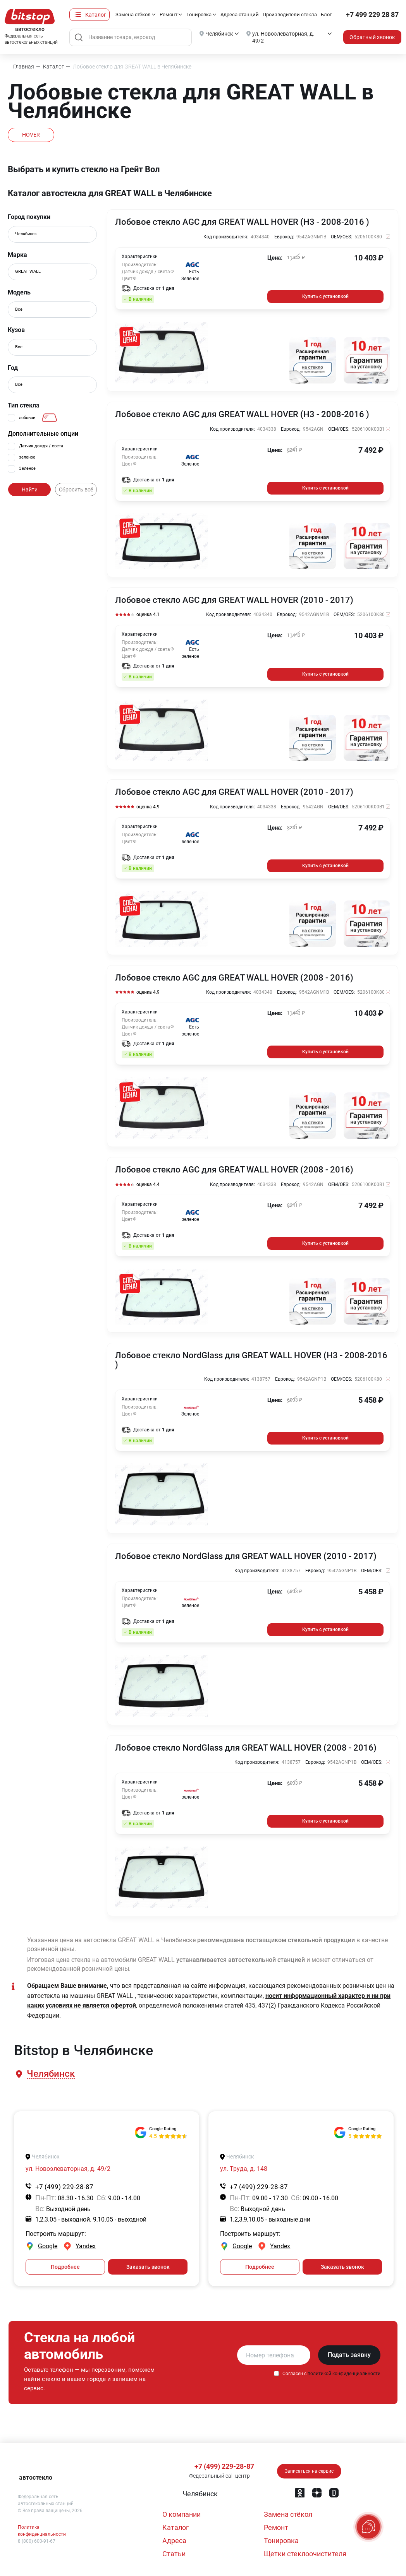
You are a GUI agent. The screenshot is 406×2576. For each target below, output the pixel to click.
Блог (326, 14)
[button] (50, 2074)
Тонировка (199, 14)
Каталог (95, 15)
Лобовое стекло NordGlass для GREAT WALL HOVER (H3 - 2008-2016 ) (251, 1360)
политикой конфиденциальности (344, 2373)
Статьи (174, 2554)
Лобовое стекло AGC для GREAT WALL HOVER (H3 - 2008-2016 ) (242, 222)
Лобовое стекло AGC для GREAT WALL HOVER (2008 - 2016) (234, 977)
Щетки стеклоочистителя (305, 2554)
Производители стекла (290, 14)
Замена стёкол (133, 14)
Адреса (174, 2541)
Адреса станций (239, 14)
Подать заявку (349, 2355)
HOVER (31, 135)
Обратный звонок (372, 37)
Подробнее (65, 2267)
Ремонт (168, 14)
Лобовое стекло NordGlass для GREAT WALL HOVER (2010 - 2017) (246, 1556)
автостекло (35, 2477)
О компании (181, 2514)
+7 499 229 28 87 (372, 14)
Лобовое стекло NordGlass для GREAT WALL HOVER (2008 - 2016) (246, 1748)
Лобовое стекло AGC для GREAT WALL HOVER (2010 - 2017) (234, 600)
